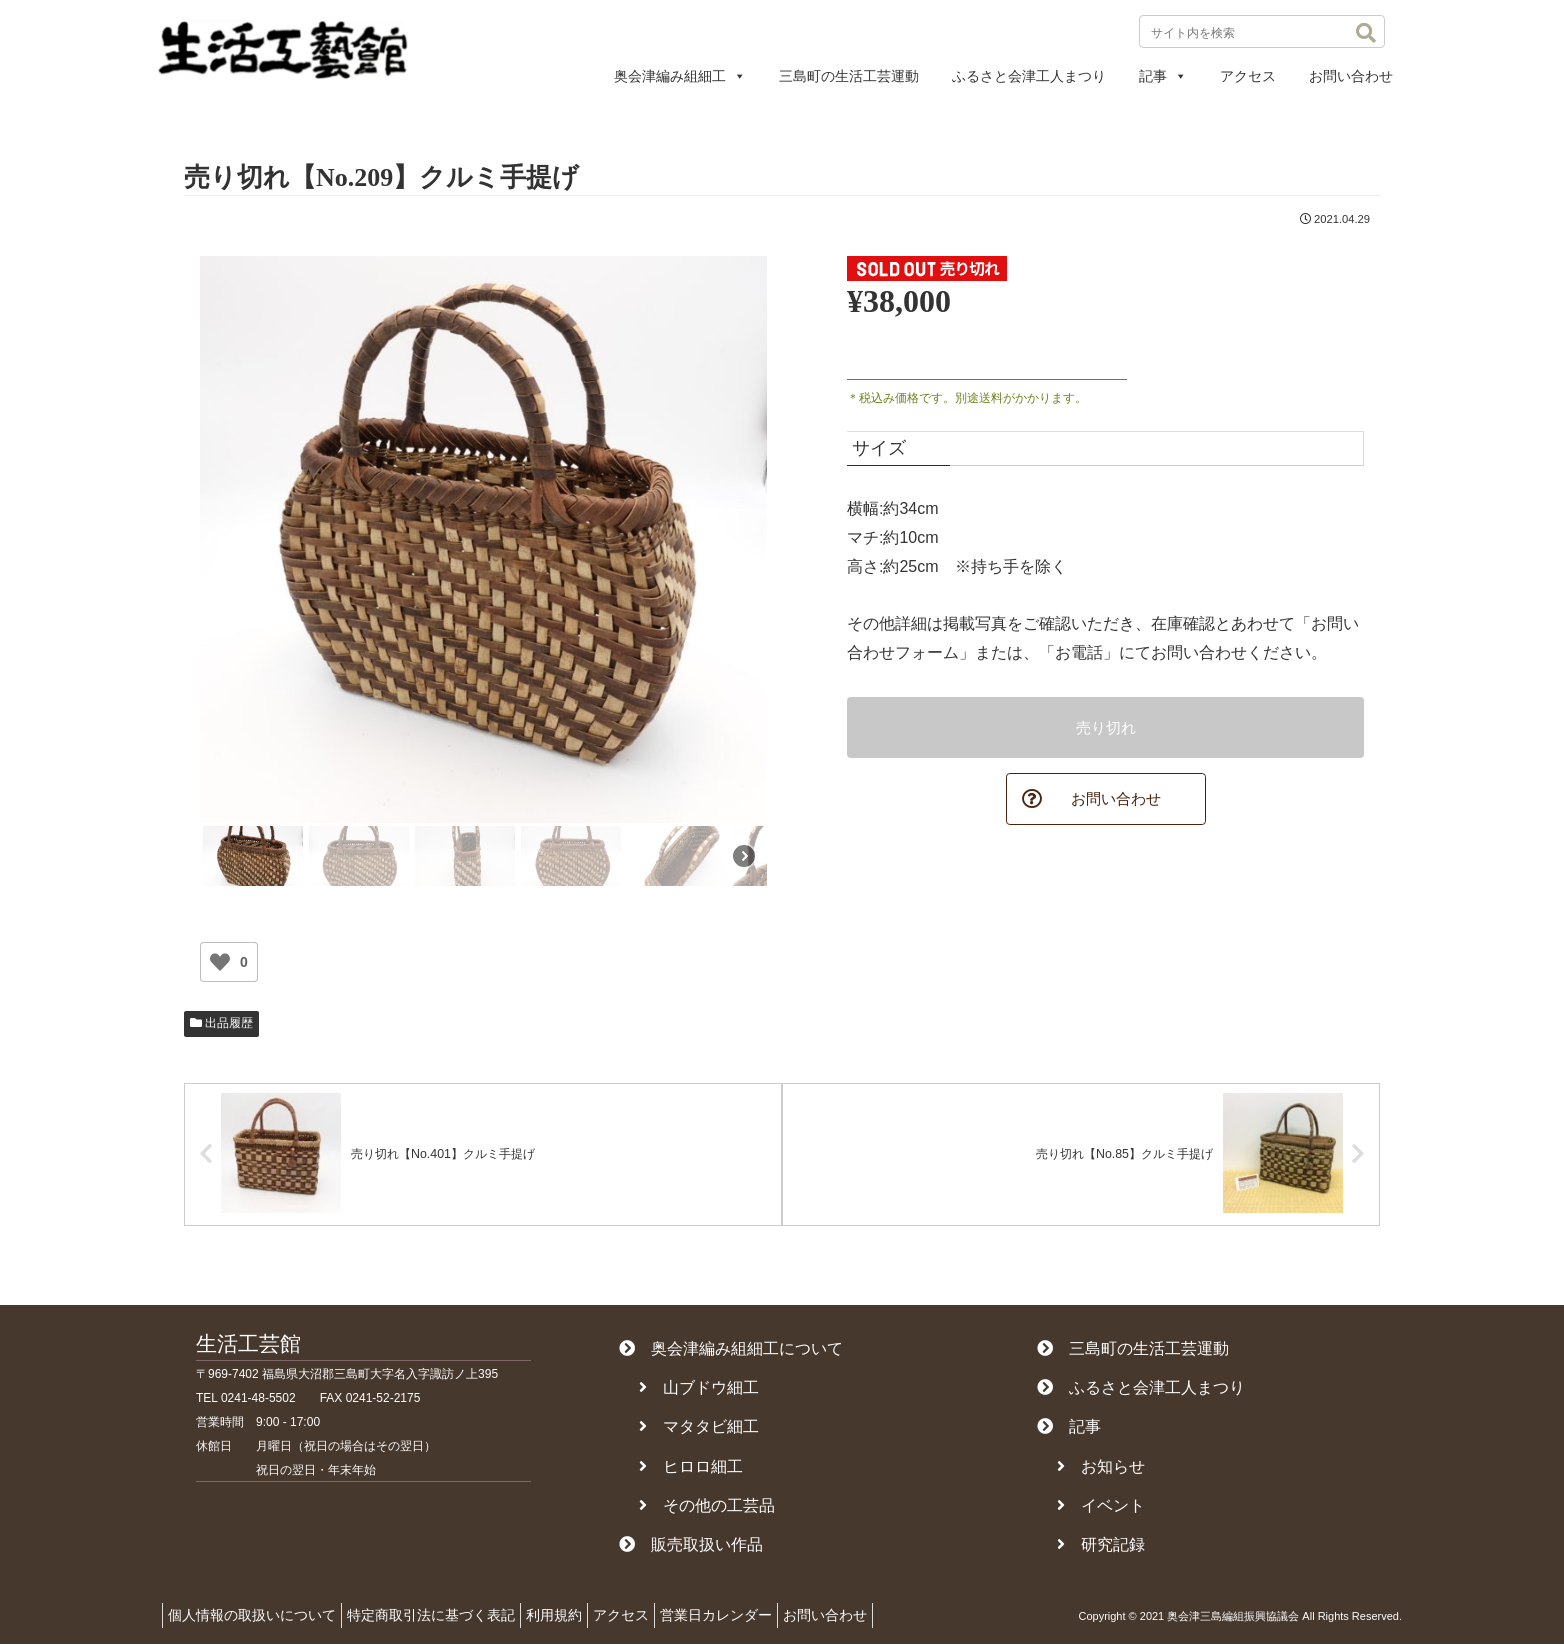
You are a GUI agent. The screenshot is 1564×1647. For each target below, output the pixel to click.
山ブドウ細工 (699, 1390)
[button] (1366, 33)
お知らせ (1101, 1468)
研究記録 (1101, 1546)
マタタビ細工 (699, 1429)
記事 (1163, 76)
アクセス (1248, 76)
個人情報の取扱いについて (257, 1618)
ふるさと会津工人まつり (1029, 76)
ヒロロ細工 (691, 1468)
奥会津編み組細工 (680, 76)
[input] (1262, 31)
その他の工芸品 (707, 1507)
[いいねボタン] (220, 962)
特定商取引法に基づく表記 (446, 1618)
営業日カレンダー (761, 1618)
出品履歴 (221, 1023)
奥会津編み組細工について (731, 1350)
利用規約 (579, 1618)
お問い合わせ (1351, 76)
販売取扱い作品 (691, 1546)
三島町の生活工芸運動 (849, 76)
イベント (1101, 1507)
